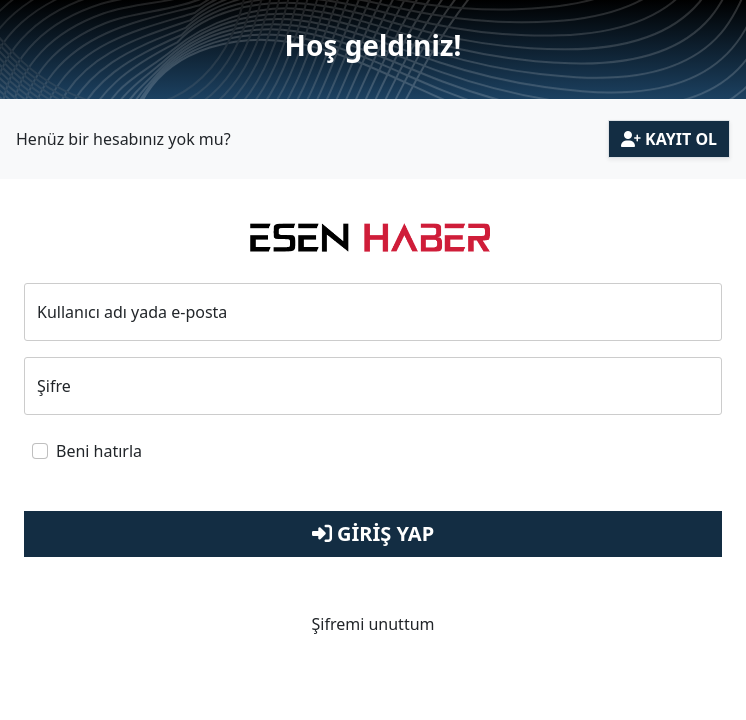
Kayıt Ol (669, 139)
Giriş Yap (373, 533)
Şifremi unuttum (372, 624)
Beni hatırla (99, 451)
